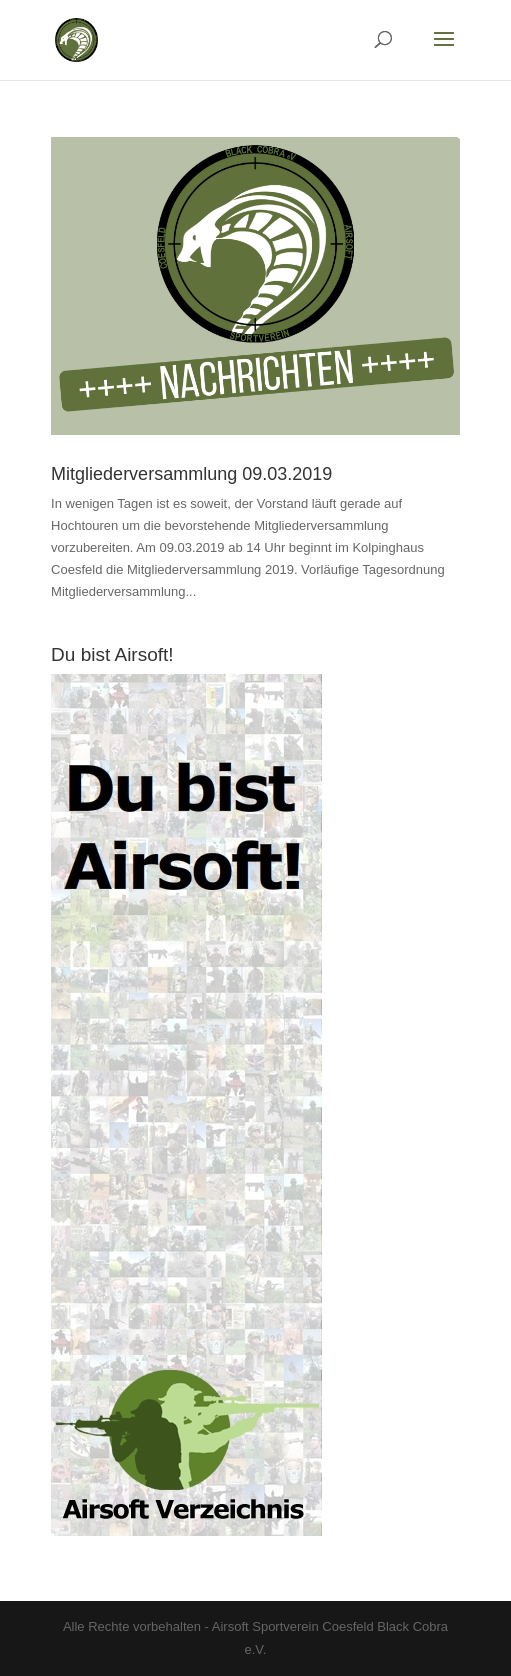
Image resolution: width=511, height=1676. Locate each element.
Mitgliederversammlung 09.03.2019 (191, 474)
